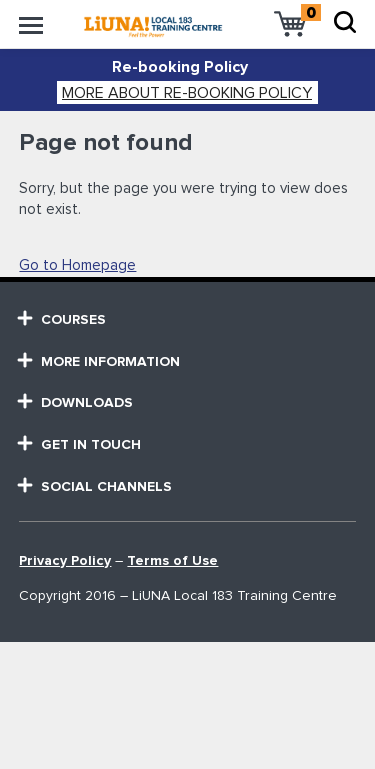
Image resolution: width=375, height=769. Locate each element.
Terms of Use (172, 561)
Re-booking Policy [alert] (180, 67)
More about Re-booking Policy (187, 93)
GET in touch (80, 444)
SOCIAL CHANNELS (95, 486)
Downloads (76, 402)
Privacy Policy (65, 561)
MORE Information (99, 361)
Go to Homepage (77, 265)
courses (62, 319)
